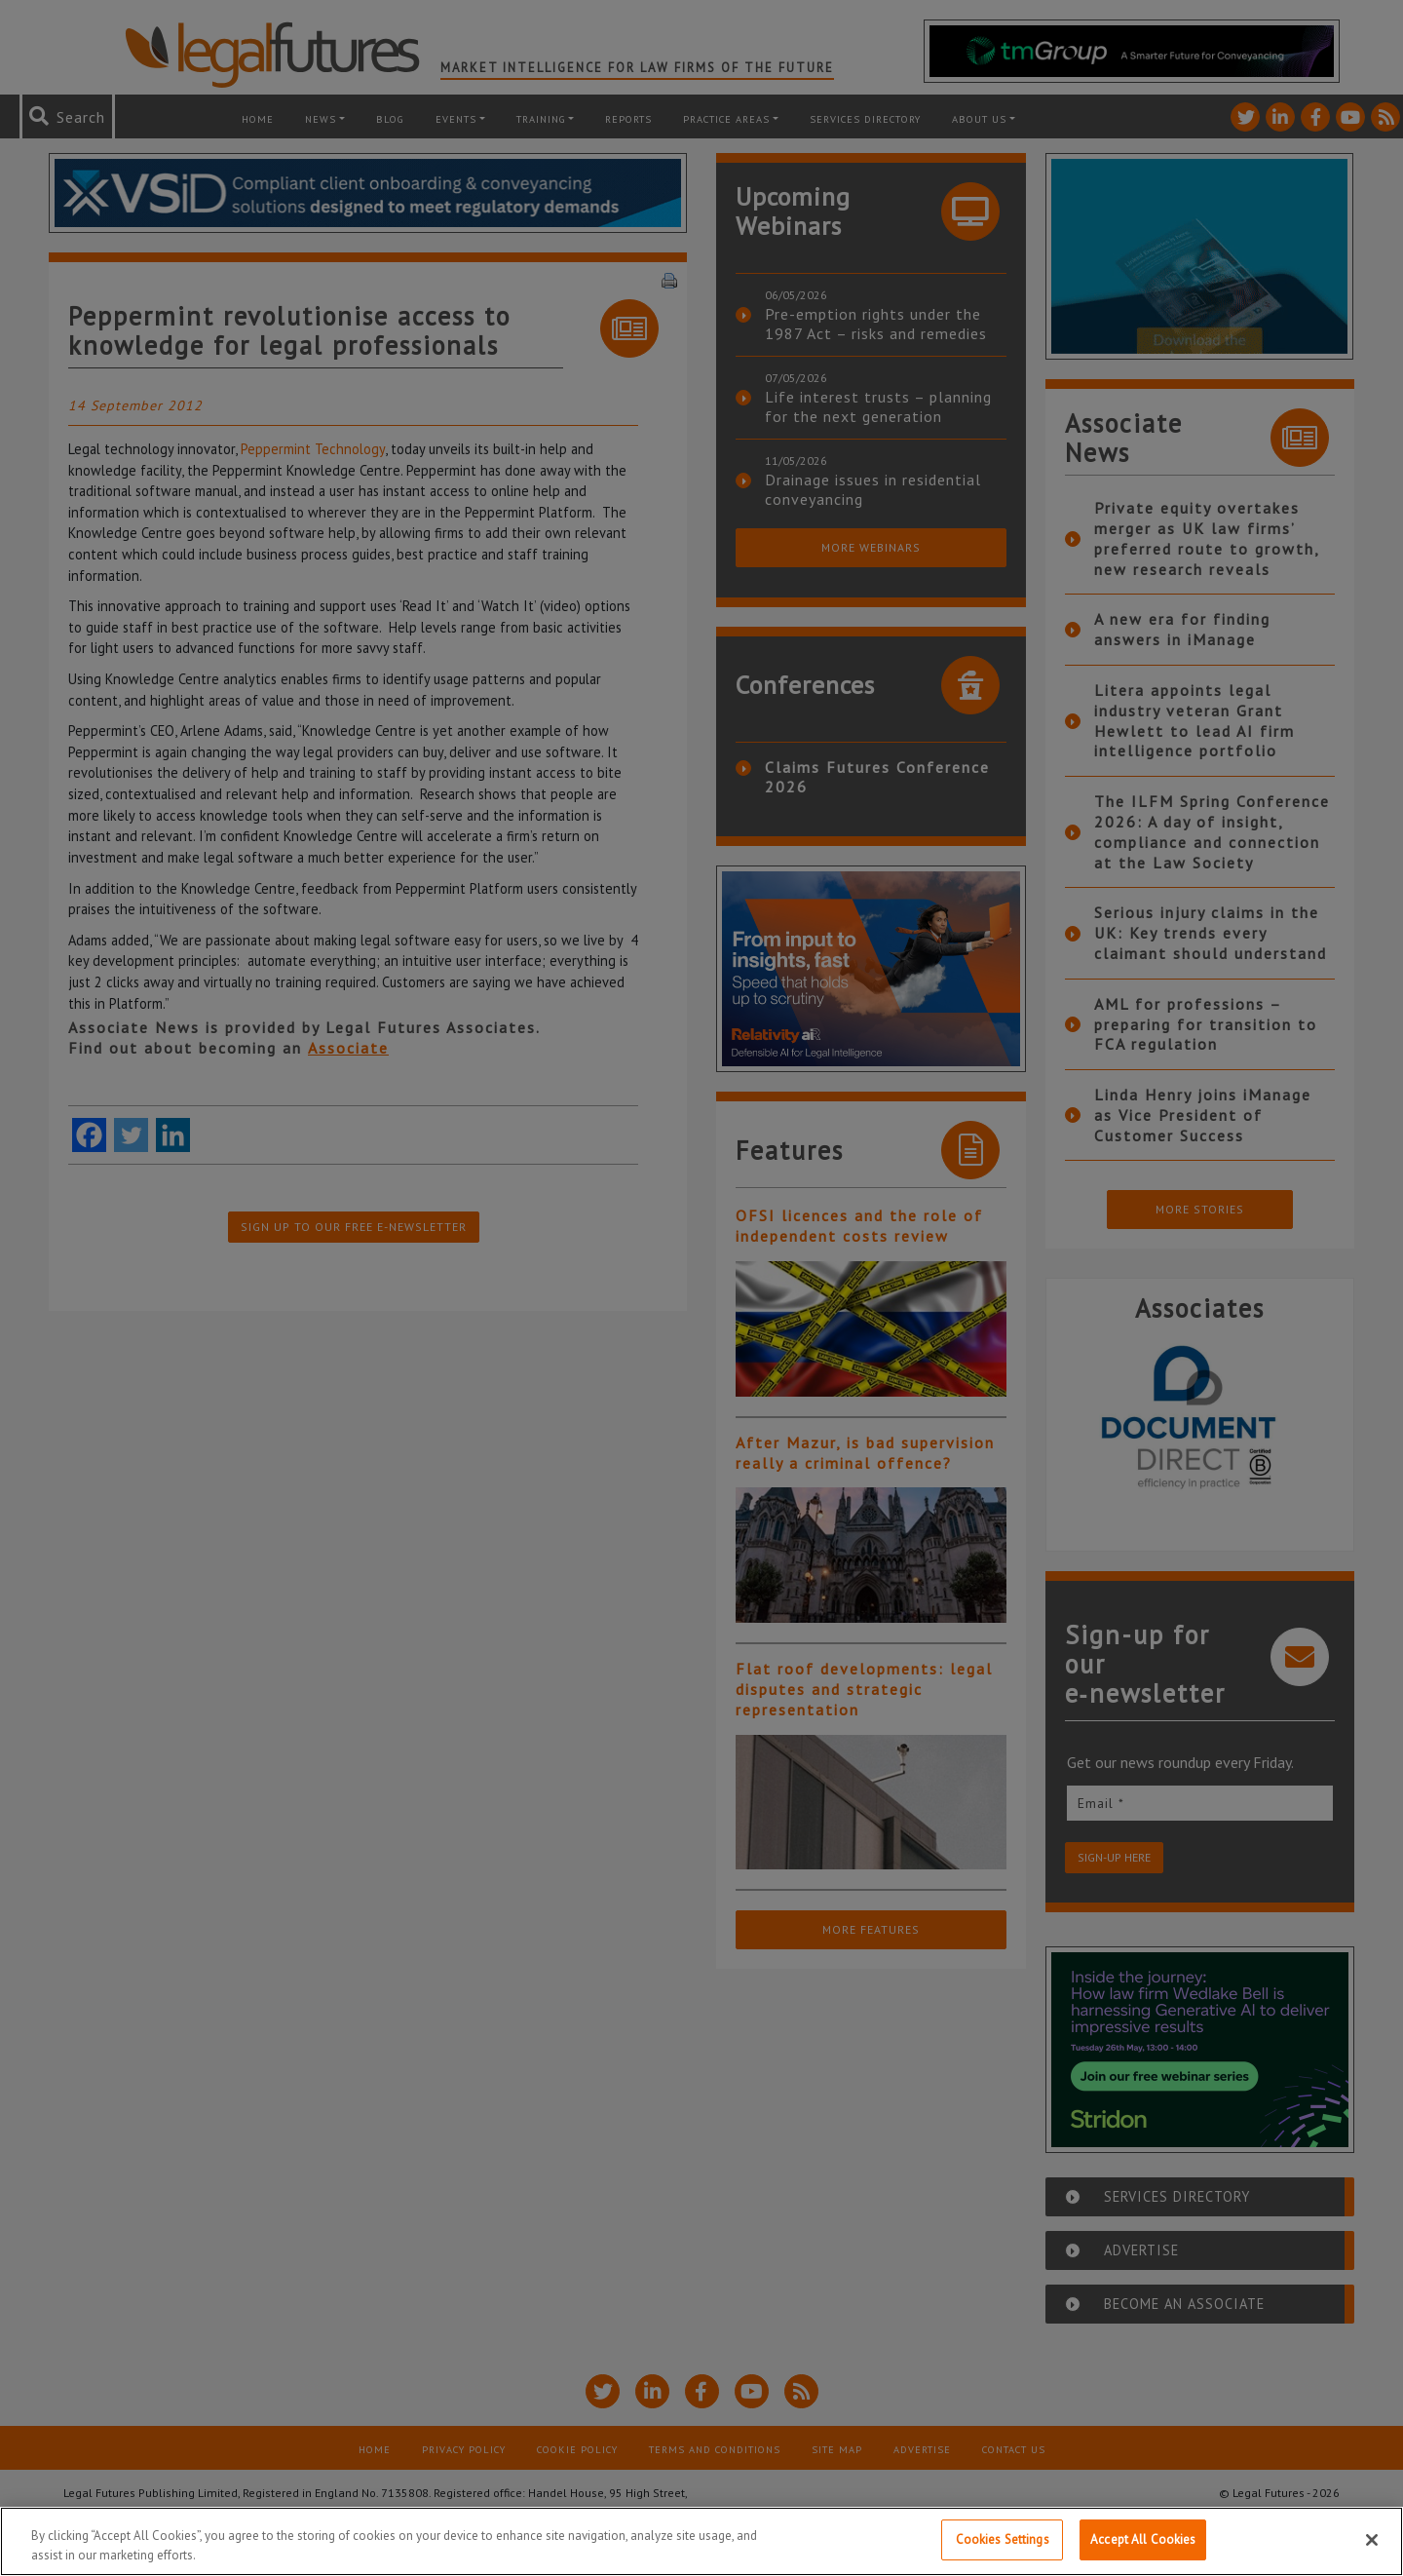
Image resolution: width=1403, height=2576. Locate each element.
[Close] (1371, 2539)
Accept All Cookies (1142, 2539)
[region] (701, 2541)
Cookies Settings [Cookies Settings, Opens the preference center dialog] (1002, 2539)
